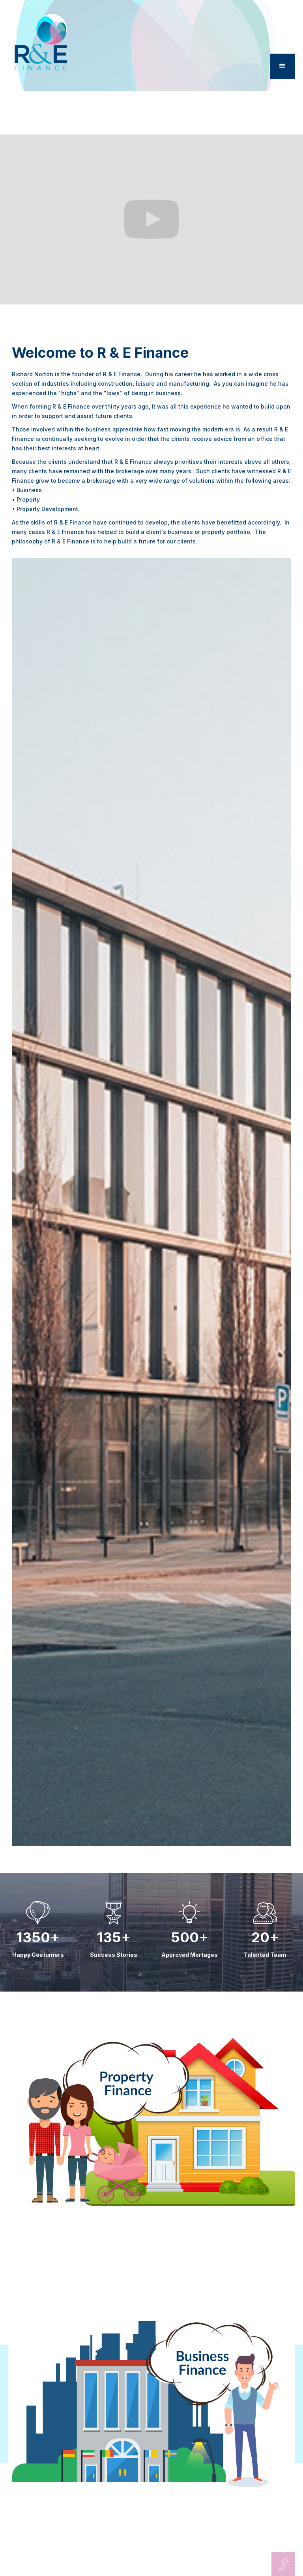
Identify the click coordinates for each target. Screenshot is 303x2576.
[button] (282, 66)
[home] (42, 43)
